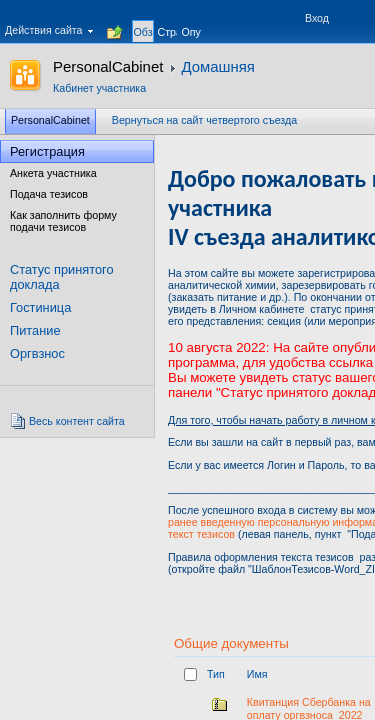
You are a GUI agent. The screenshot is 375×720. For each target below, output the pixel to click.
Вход (317, 18)
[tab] (143, 21)
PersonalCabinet (108, 66)
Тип (216, 674)
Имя (257, 674)
